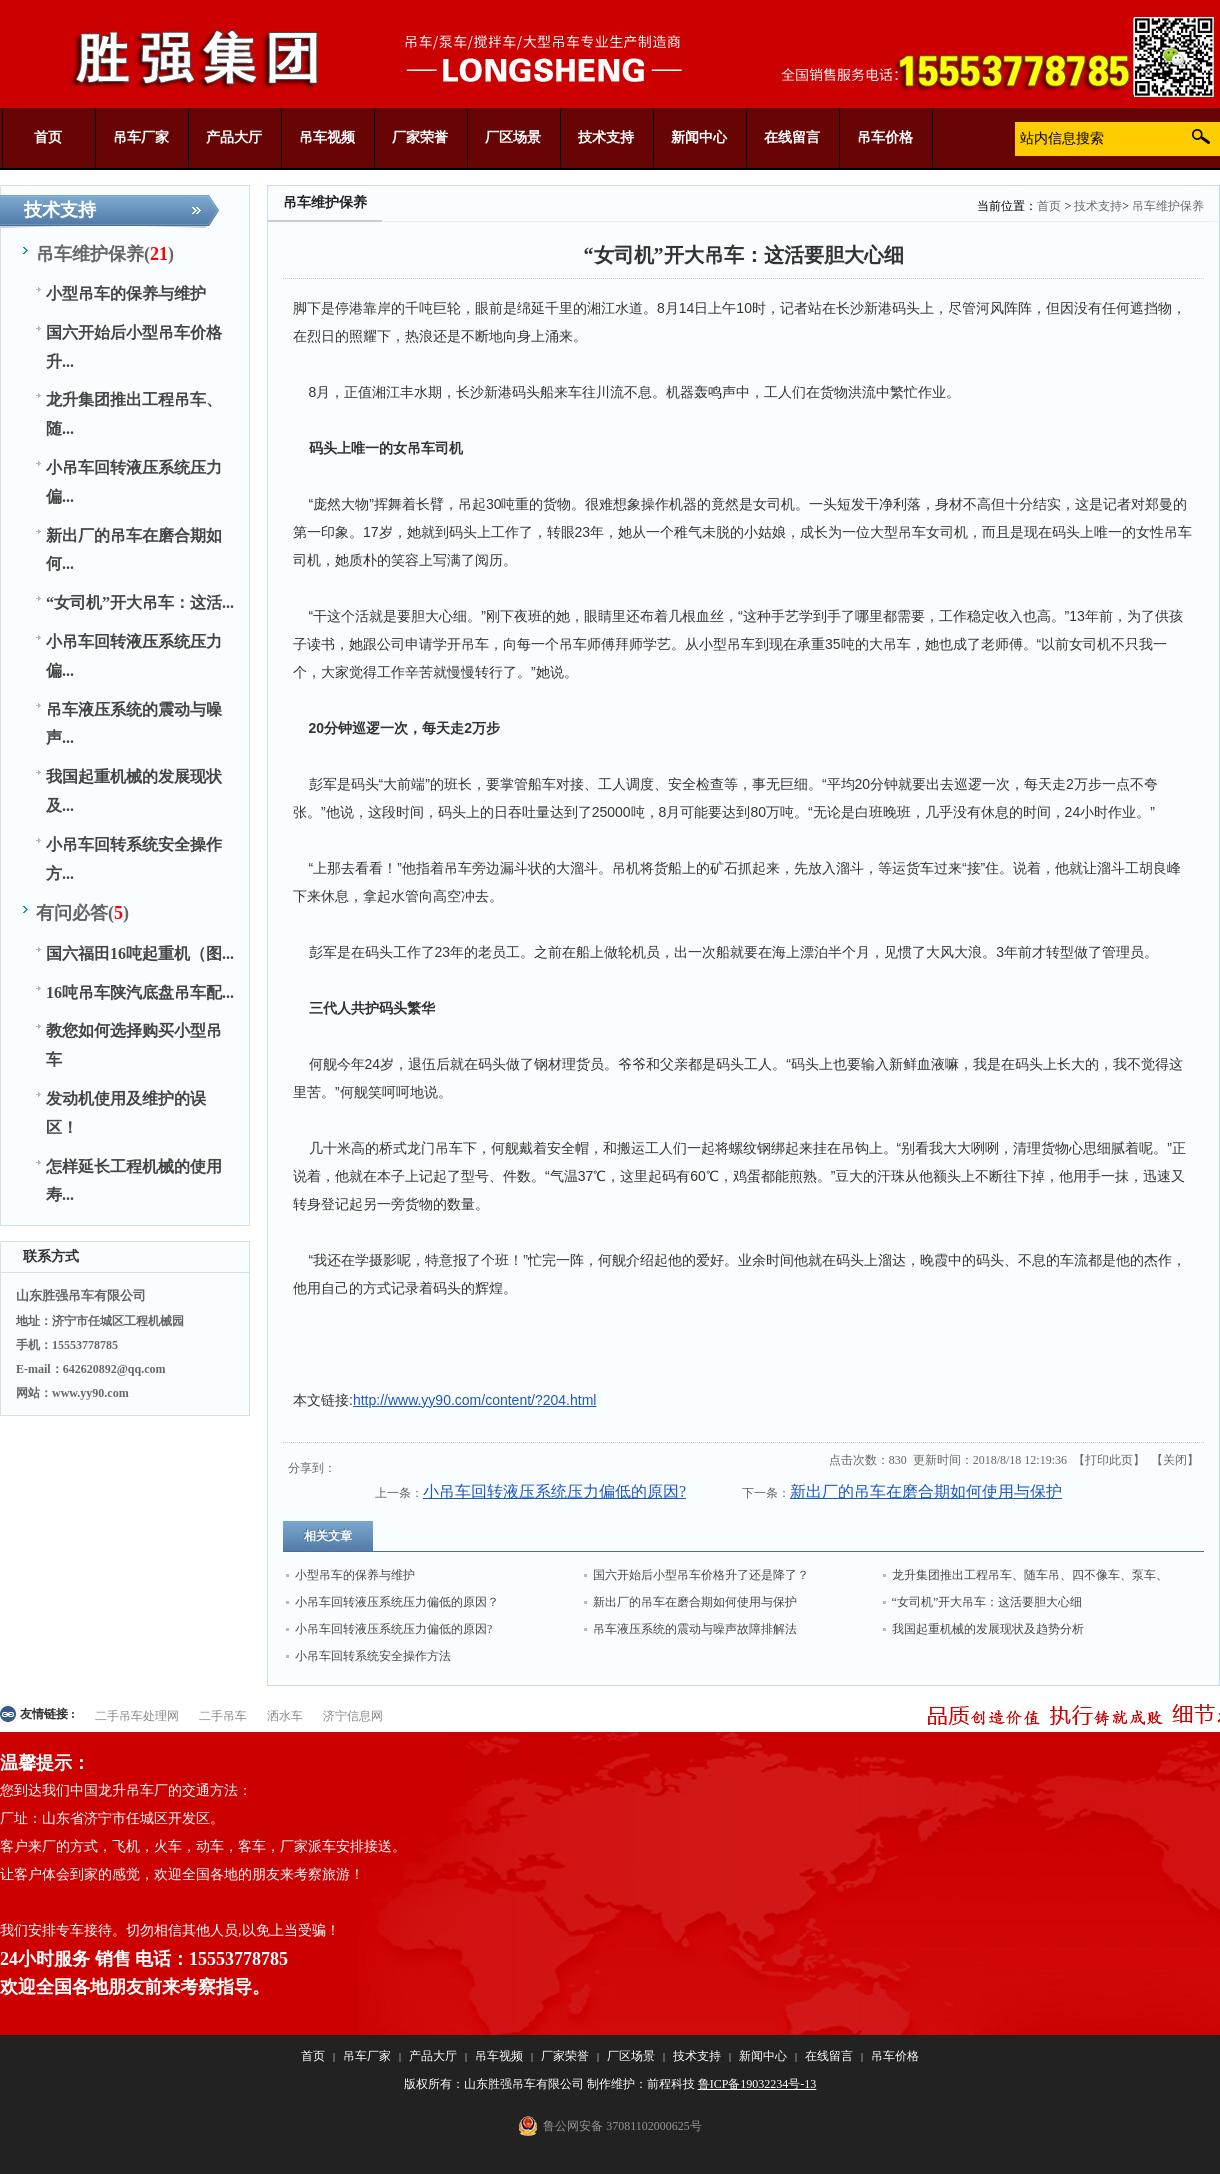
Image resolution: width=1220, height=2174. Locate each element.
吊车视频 (499, 2056)
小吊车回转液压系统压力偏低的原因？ (397, 1602)
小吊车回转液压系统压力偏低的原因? (554, 1491)
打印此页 (1109, 1460)
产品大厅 (433, 2056)
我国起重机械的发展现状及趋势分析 (988, 1629)
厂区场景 (631, 2056)
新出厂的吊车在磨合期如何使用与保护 (926, 1491)
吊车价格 (895, 2056)
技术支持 (1098, 206)
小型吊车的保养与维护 (355, 1575)
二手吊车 (223, 1716)
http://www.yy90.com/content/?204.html (475, 1400)
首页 (1049, 206)
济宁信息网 (353, 1716)
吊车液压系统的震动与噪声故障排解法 (695, 1629)
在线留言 (829, 2056)
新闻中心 (763, 2056)
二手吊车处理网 (137, 1716)
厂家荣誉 (565, 2056)
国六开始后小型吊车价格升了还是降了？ (701, 1575)
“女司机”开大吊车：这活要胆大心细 (987, 1602)
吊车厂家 (367, 2056)
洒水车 (285, 1716)
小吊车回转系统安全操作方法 (373, 1656)
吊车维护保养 (1168, 206)
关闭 (1175, 1460)
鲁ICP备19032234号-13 (757, 2084)
